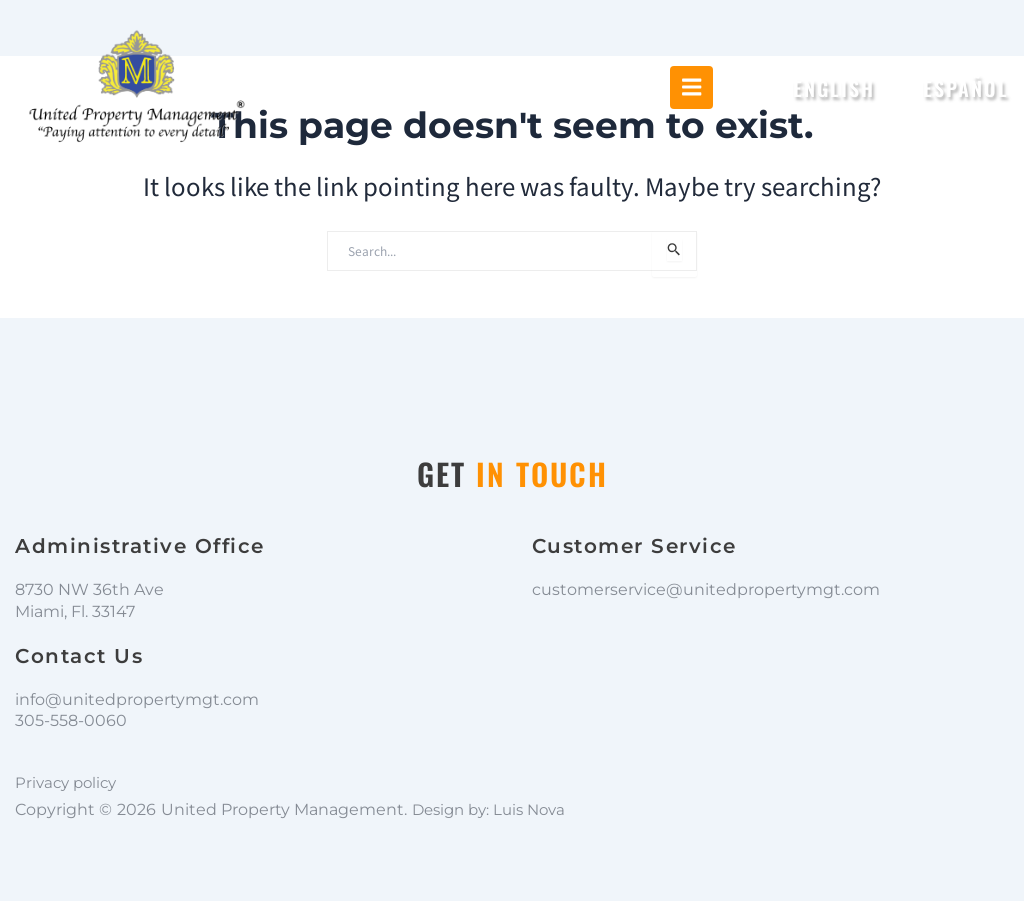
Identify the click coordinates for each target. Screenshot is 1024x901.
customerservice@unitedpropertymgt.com (706, 589)
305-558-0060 (71, 720)
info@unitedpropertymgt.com (137, 699)
